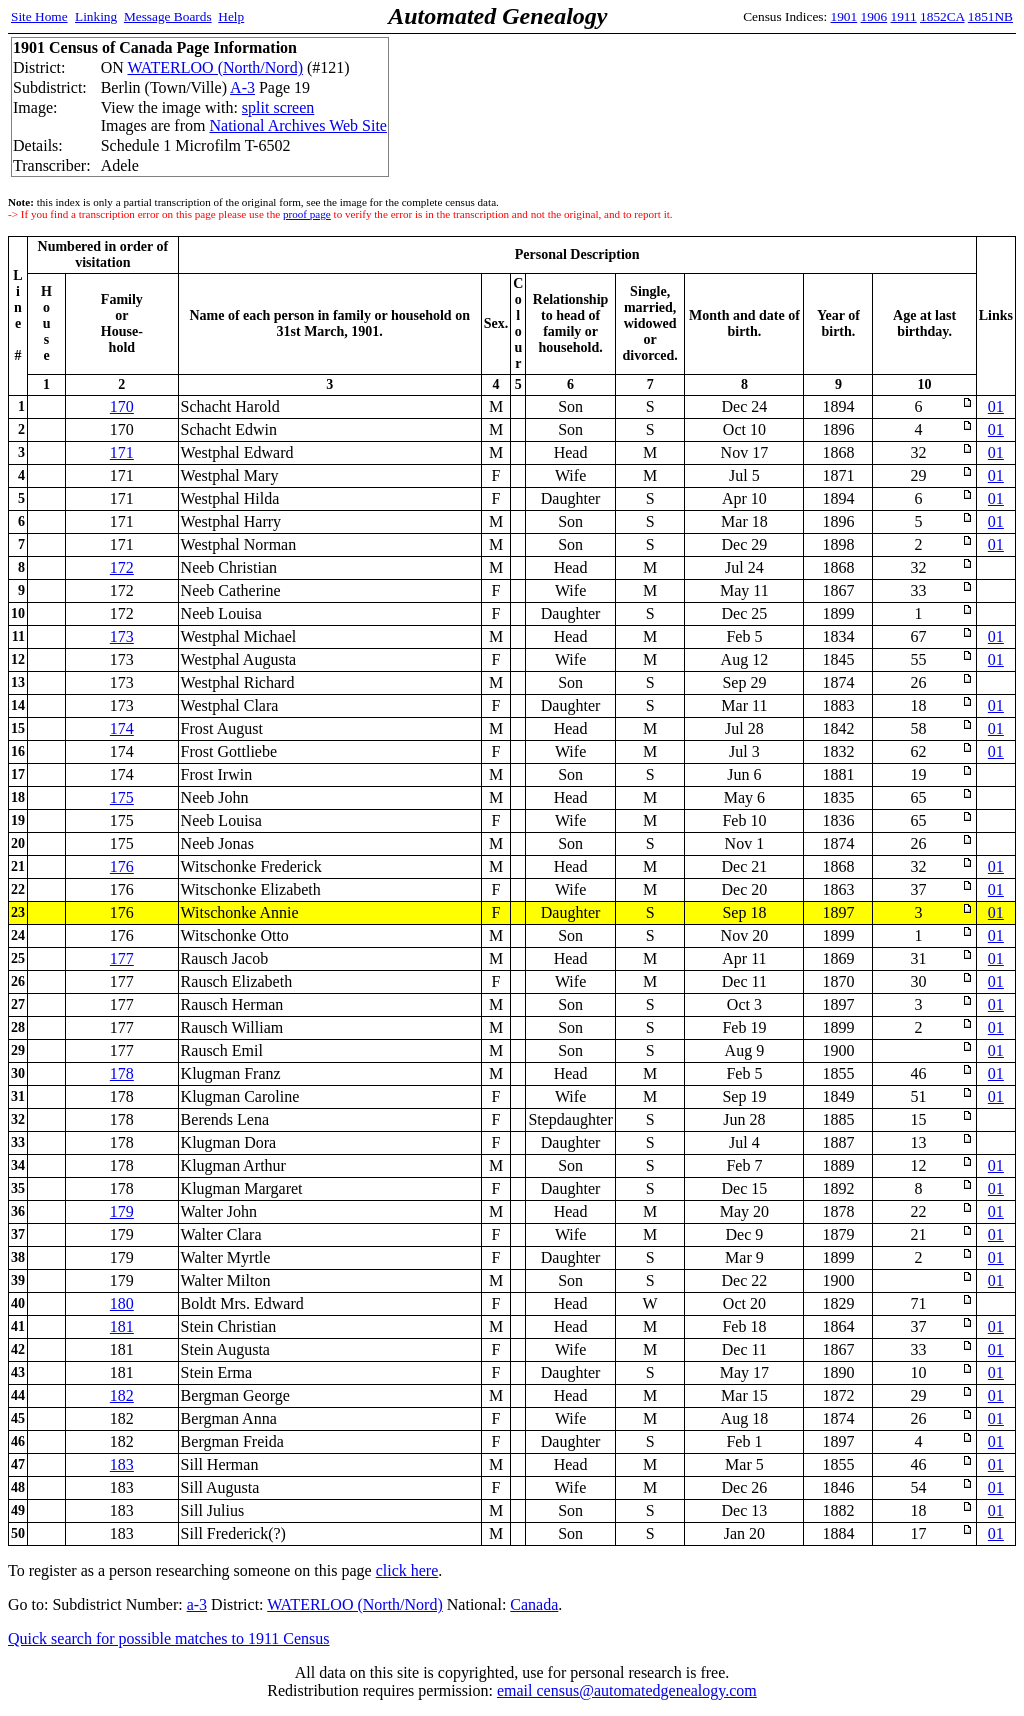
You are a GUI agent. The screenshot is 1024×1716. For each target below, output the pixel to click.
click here (407, 1570)
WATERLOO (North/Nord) (215, 67)
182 (122, 1395)
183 (122, 1464)
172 (122, 567)
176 (122, 866)
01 (996, 406)
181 (122, 1326)
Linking (96, 16)
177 (122, 958)
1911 (904, 16)
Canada (534, 1604)
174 (122, 728)
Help (231, 16)
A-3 (242, 87)
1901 (844, 16)
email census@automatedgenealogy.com (627, 1690)
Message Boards (168, 16)
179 (122, 1211)
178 (122, 1073)
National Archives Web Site (298, 125)
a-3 (197, 1604)
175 (122, 797)
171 (122, 452)
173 (122, 636)
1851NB (990, 16)
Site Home (39, 16)
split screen (278, 107)
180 (122, 1303)
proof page (307, 214)
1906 (874, 16)
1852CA (942, 16)
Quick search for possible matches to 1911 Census (169, 1638)
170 (122, 406)
